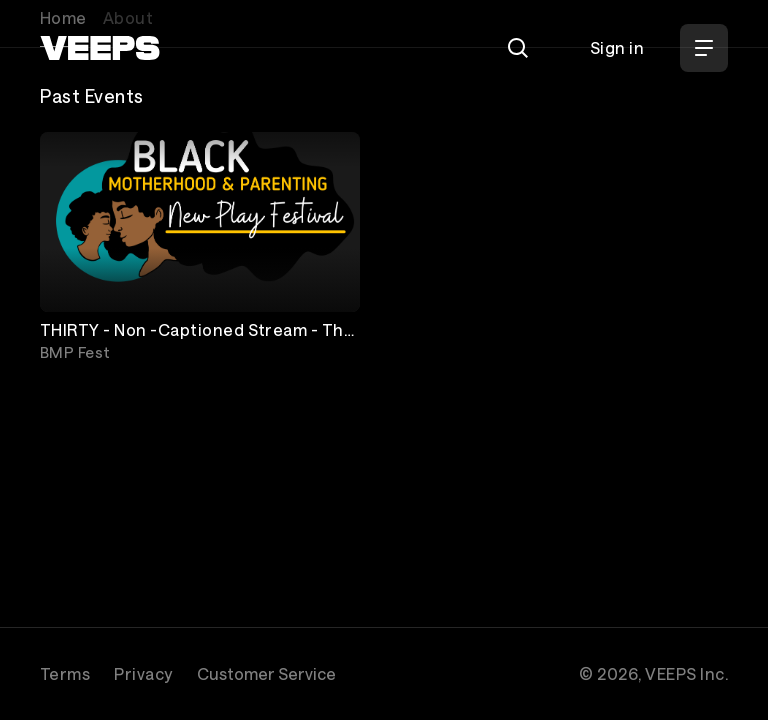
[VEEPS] (100, 48)
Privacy (143, 673)
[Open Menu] (704, 48)
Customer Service (266, 673)
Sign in (617, 47)
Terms (65, 673)
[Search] (518, 48)
